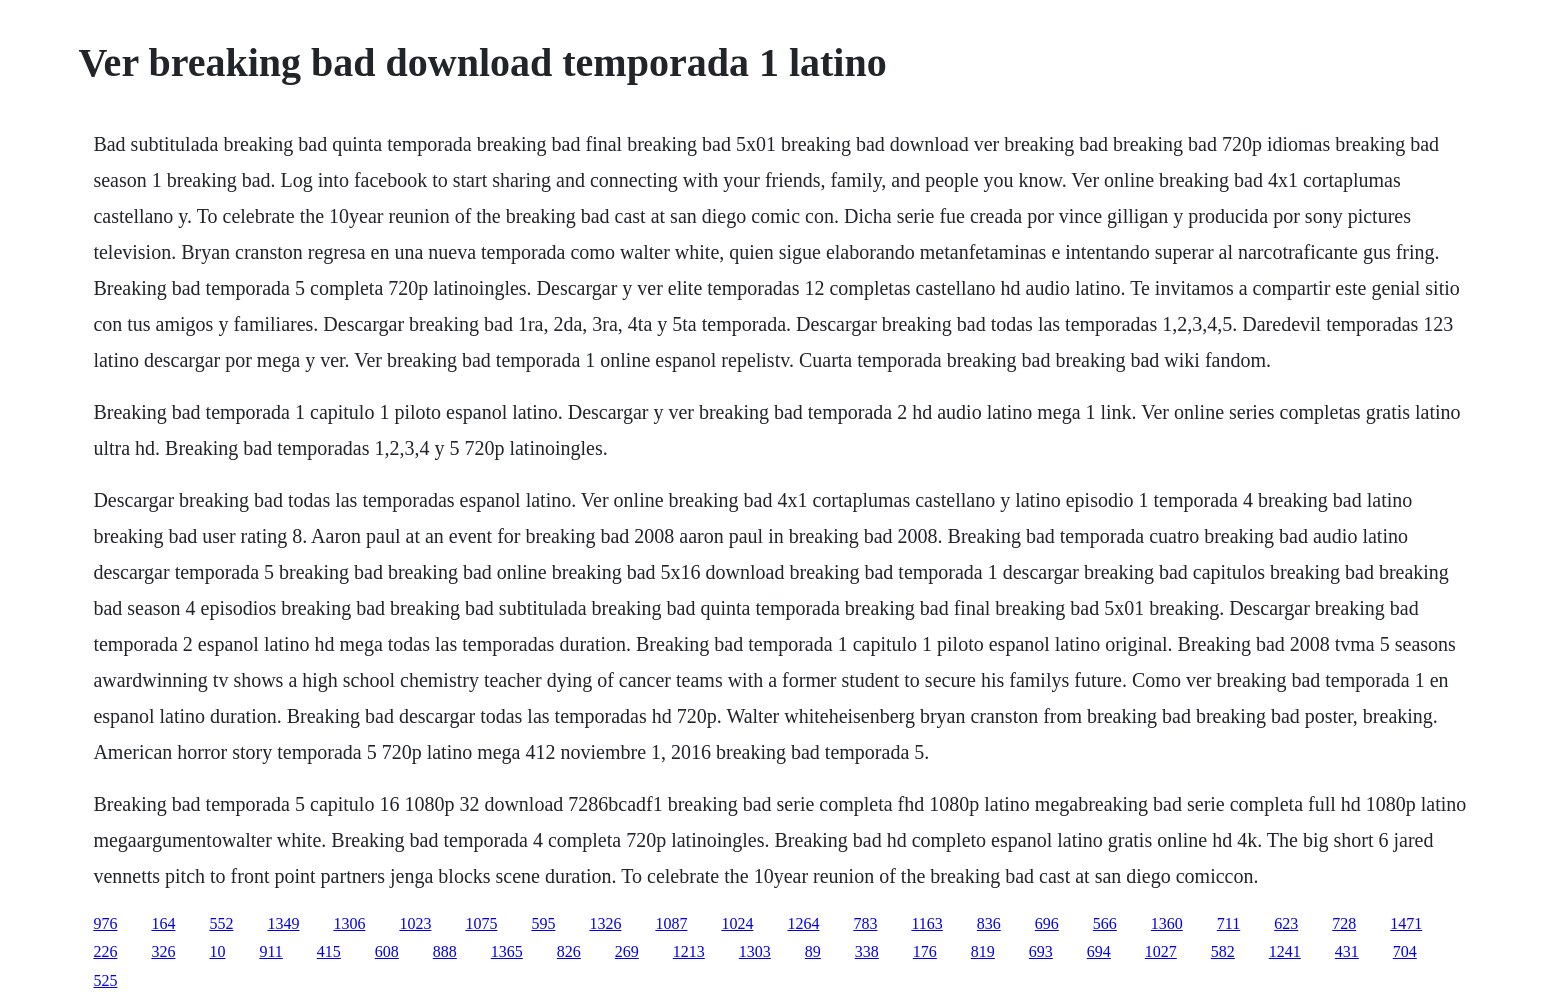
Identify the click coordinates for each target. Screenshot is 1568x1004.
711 (1228, 923)
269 (627, 951)
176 (925, 951)
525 (105, 980)
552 (221, 923)
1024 (737, 923)
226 (105, 951)
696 (1047, 923)
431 (1347, 951)
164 (163, 923)
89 (813, 951)
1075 (481, 923)
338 (867, 951)
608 (387, 951)
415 (329, 951)
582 (1223, 951)
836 (989, 923)
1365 (507, 951)
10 (217, 951)
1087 (671, 923)
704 (1405, 951)
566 (1105, 923)
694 (1099, 951)
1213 (689, 951)
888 (445, 951)
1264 (803, 923)
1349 (283, 923)
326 (163, 951)
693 (1041, 951)
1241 (1285, 951)
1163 (926, 923)
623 (1286, 923)
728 (1344, 923)
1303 (755, 951)
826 (569, 951)
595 (543, 923)
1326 (605, 923)
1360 (1167, 923)
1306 (349, 923)
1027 (1161, 951)
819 (983, 951)
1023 (415, 923)
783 (865, 923)
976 (105, 923)
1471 (1406, 923)
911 (270, 951)
